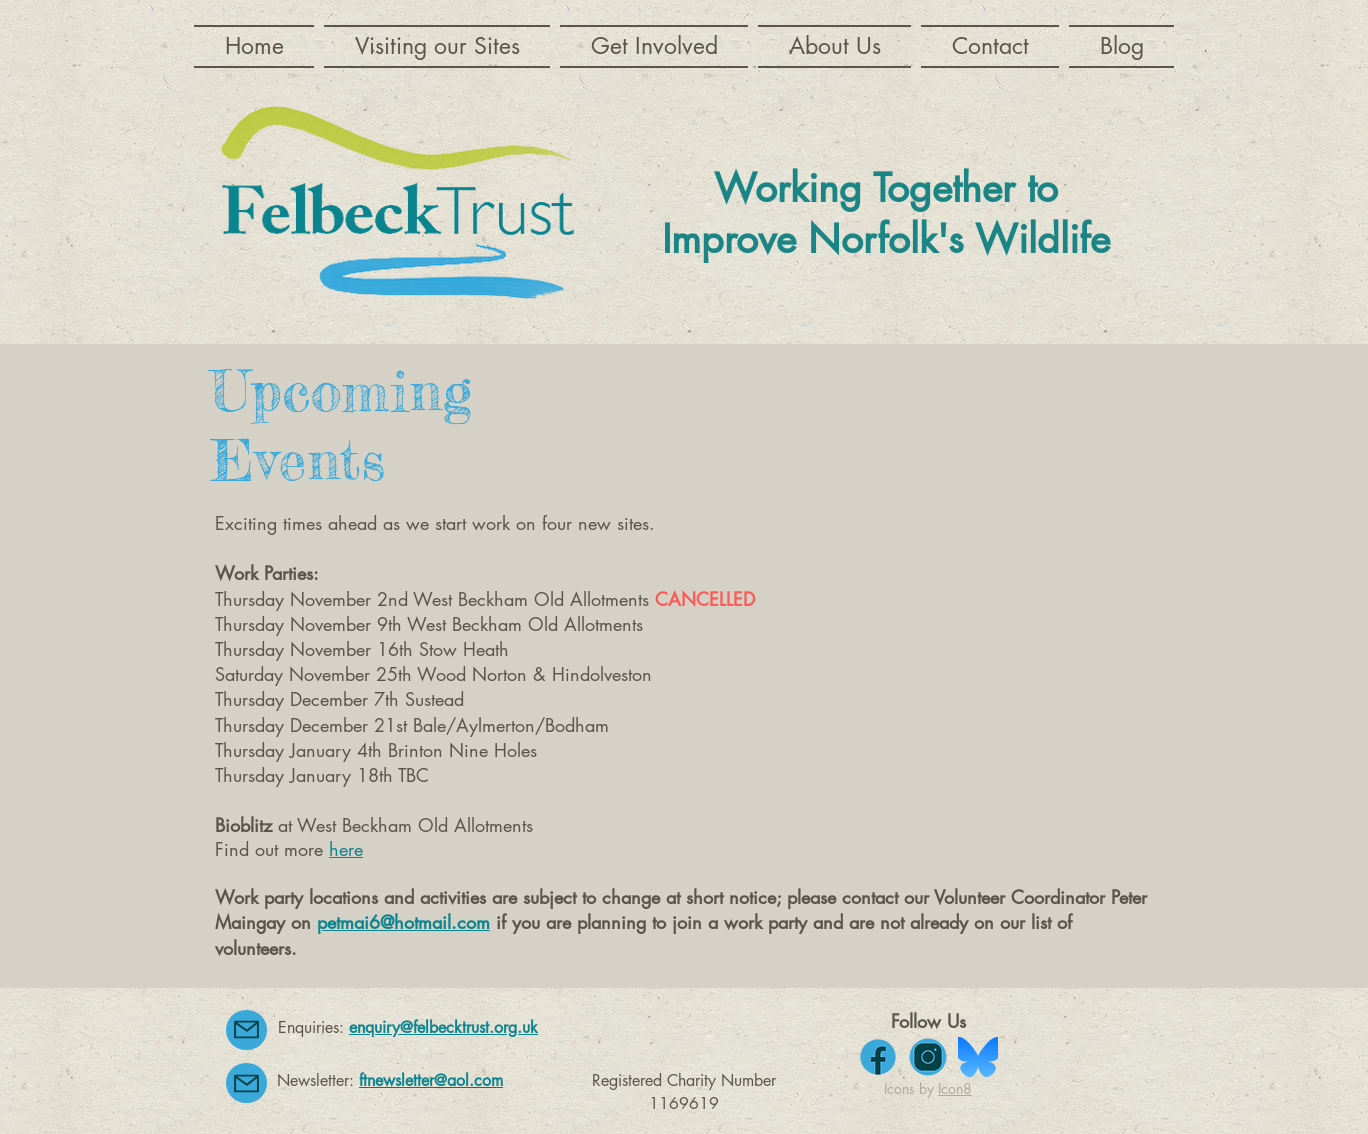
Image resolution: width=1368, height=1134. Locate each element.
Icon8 (955, 1088)
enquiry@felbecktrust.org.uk (443, 1027)
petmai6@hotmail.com (403, 922)
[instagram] (928, 1057)
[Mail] (246, 1030)
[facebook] (878, 1057)
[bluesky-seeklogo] (978, 1057)
